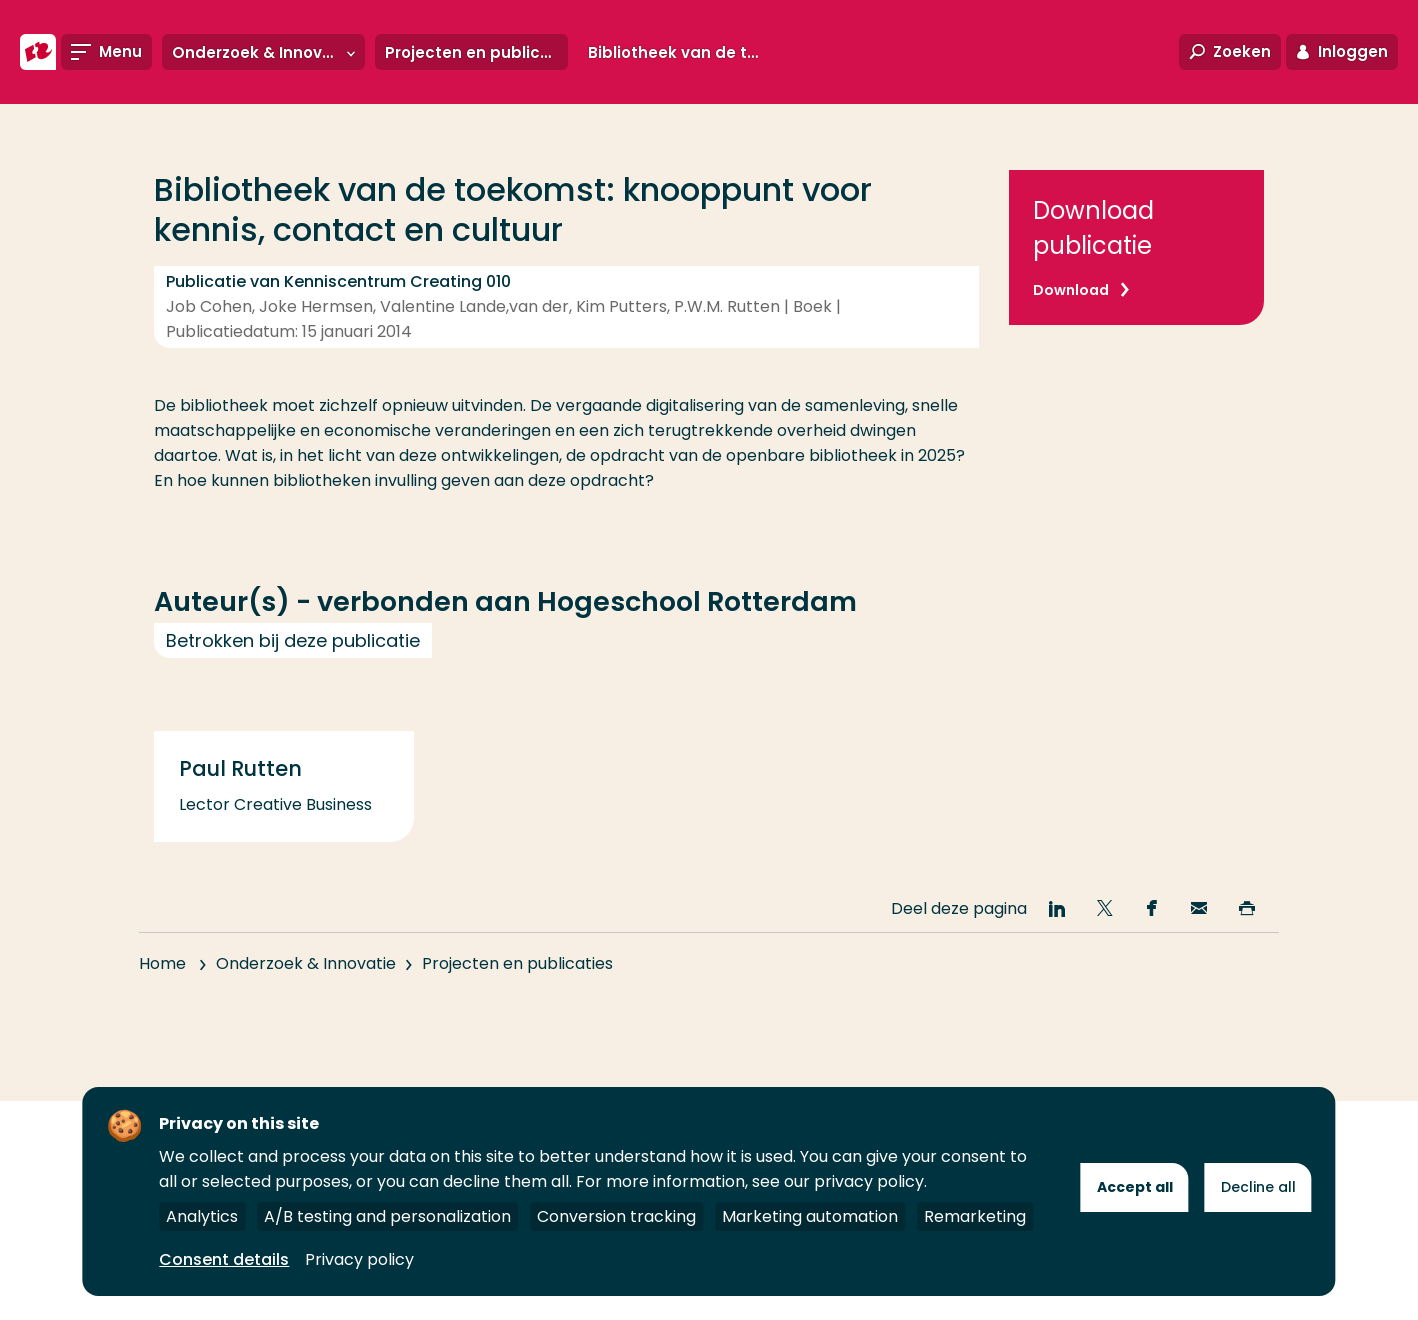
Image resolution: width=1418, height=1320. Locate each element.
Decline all (1258, 1187)
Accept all (1135, 1187)
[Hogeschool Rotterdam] (38, 52)
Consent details (224, 1259)
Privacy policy (359, 1259)
